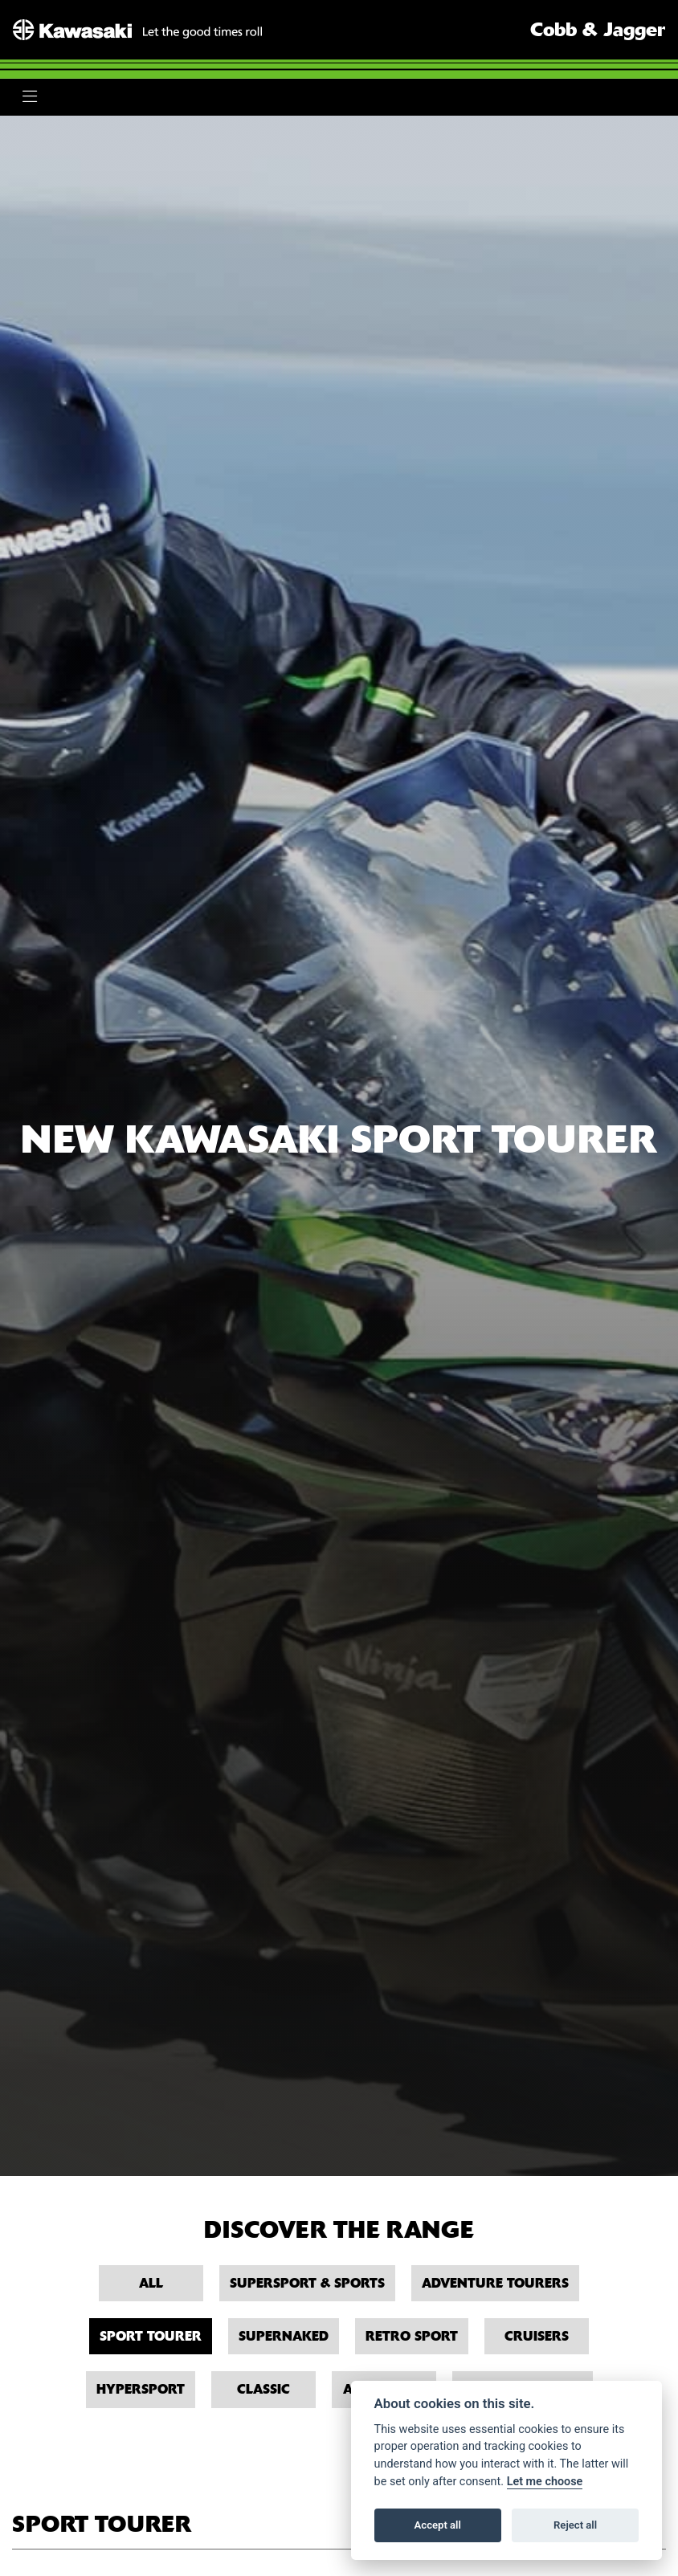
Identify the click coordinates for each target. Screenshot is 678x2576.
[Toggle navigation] (30, 96)
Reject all (575, 2525)
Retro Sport (412, 2336)
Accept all (438, 2525)
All (151, 2283)
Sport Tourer (151, 2336)
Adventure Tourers (495, 2283)
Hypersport (140, 2389)
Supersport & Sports (307, 2283)
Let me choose (545, 2481)
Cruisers (536, 2336)
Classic (263, 2389)
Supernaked (284, 2336)
